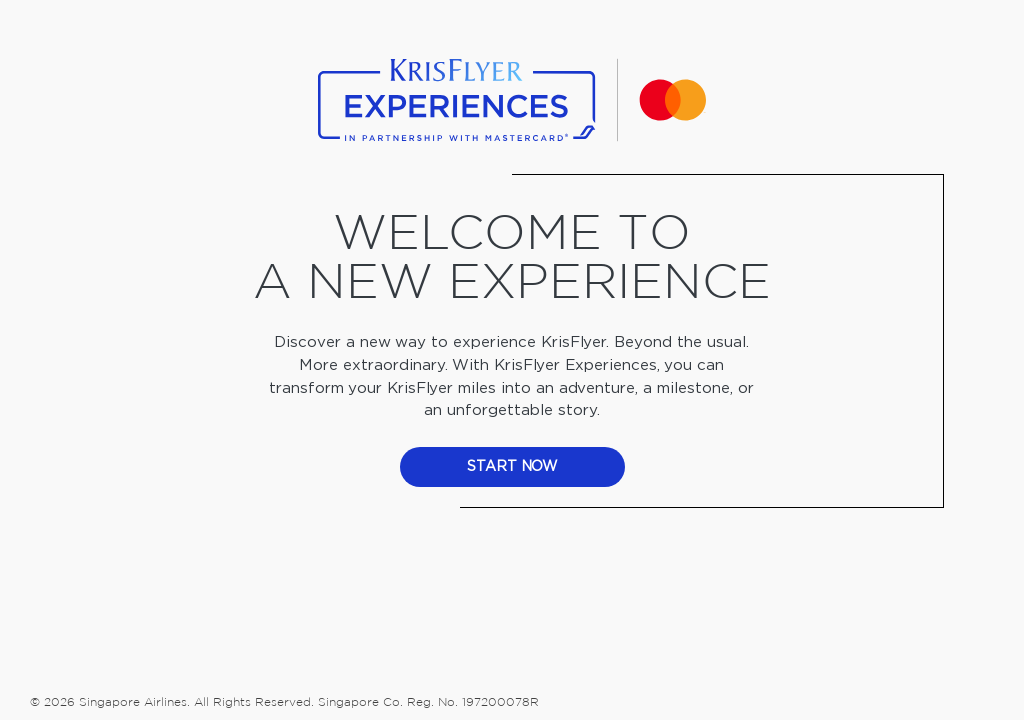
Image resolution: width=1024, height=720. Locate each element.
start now (512, 467)
